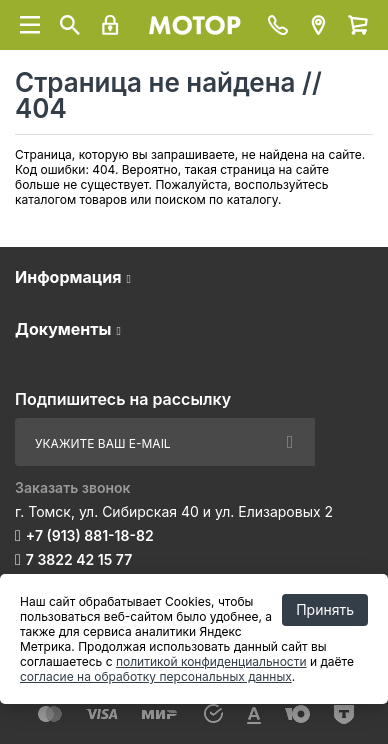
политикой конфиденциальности (211, 661)
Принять (325, 609)
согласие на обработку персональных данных (156, 676)
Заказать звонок (73, 487)
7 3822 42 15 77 (79, 559)
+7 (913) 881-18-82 (90, 535)
